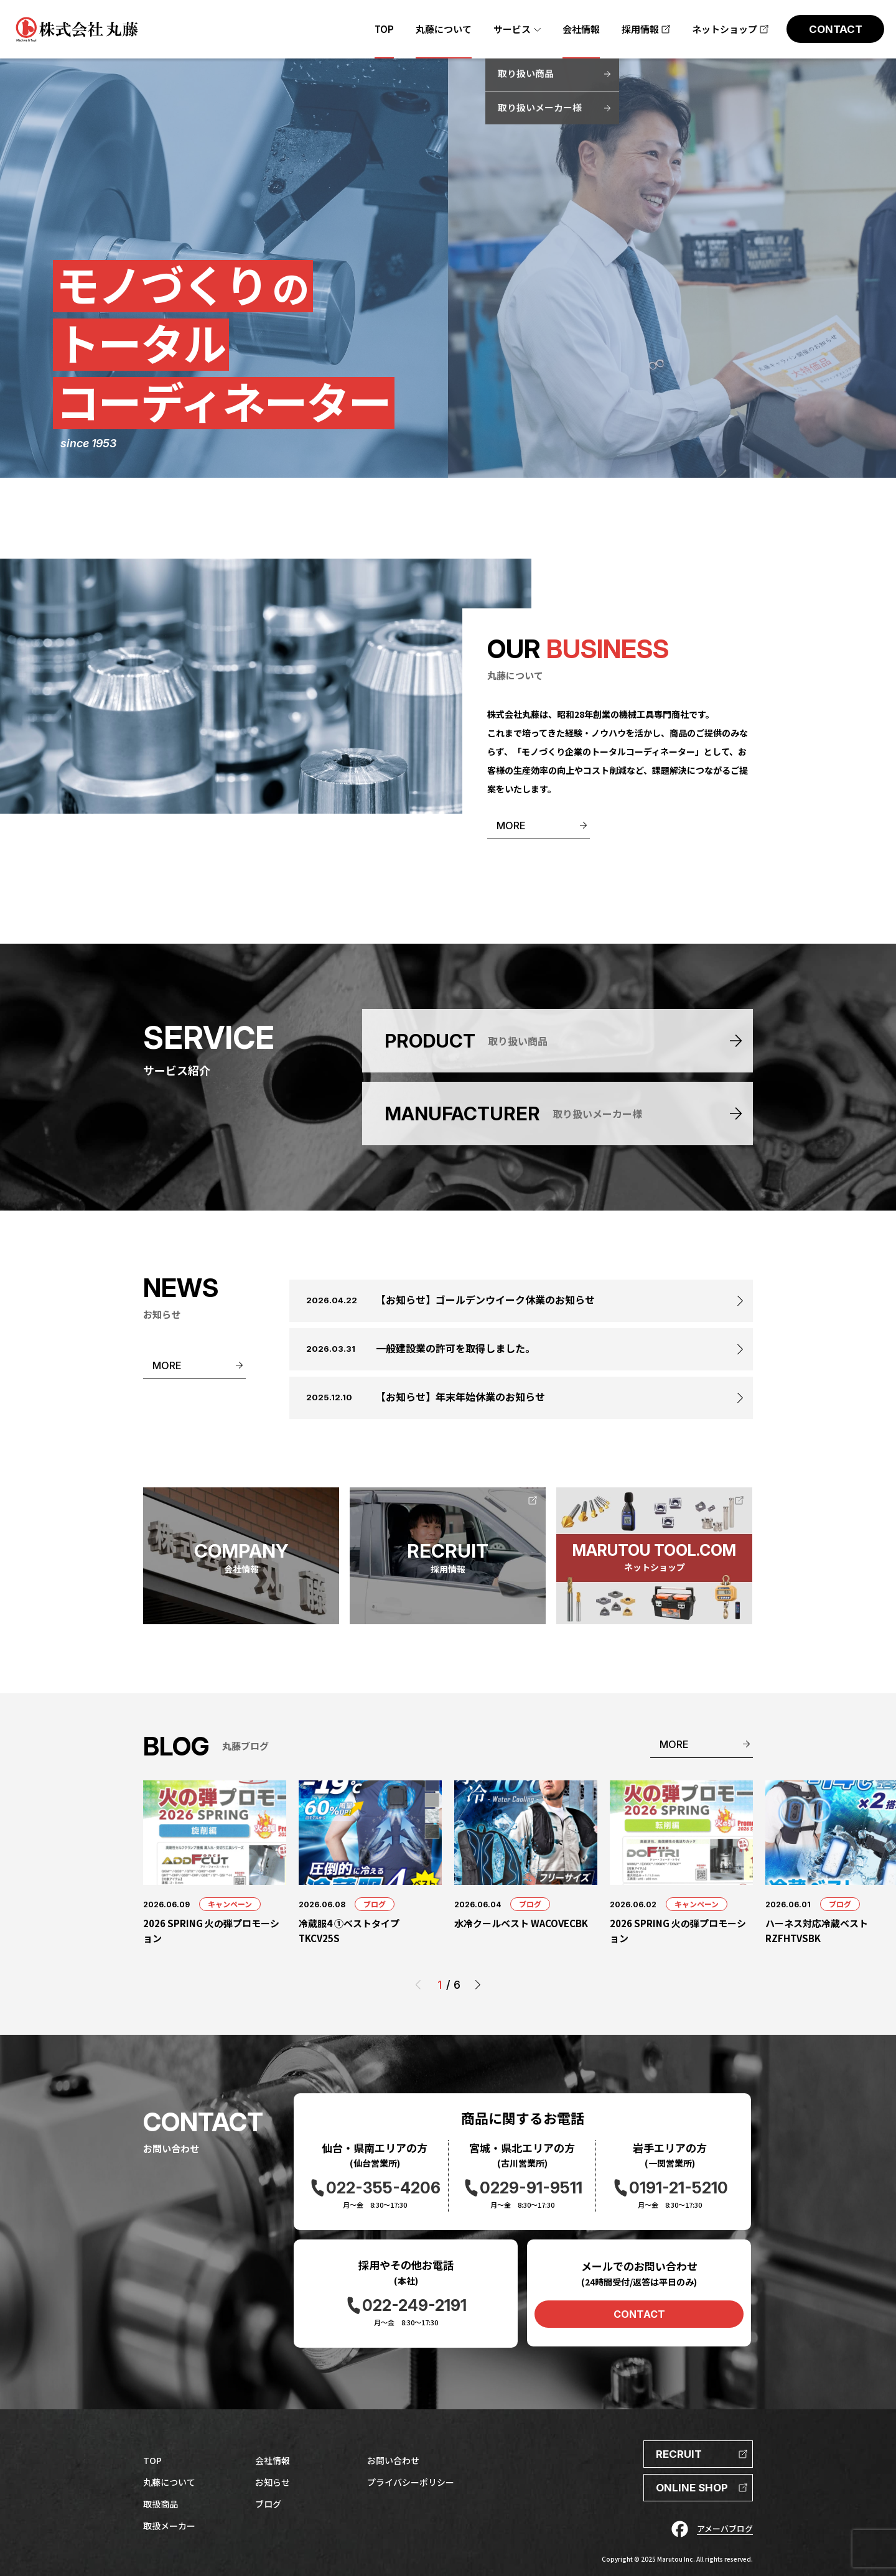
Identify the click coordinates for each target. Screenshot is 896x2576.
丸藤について (169, 2482)
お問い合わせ (393, 2460)
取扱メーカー (169, 2525)
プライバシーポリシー (410, 2482)
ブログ (374, 1904)
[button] (477, 1984)
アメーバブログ (725, 2528)
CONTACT (639, 2314)
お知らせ (272, 2482)
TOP (152, 2460)
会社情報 (272, 2460)
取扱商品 (160, 2504)
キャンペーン (230, 1904)
